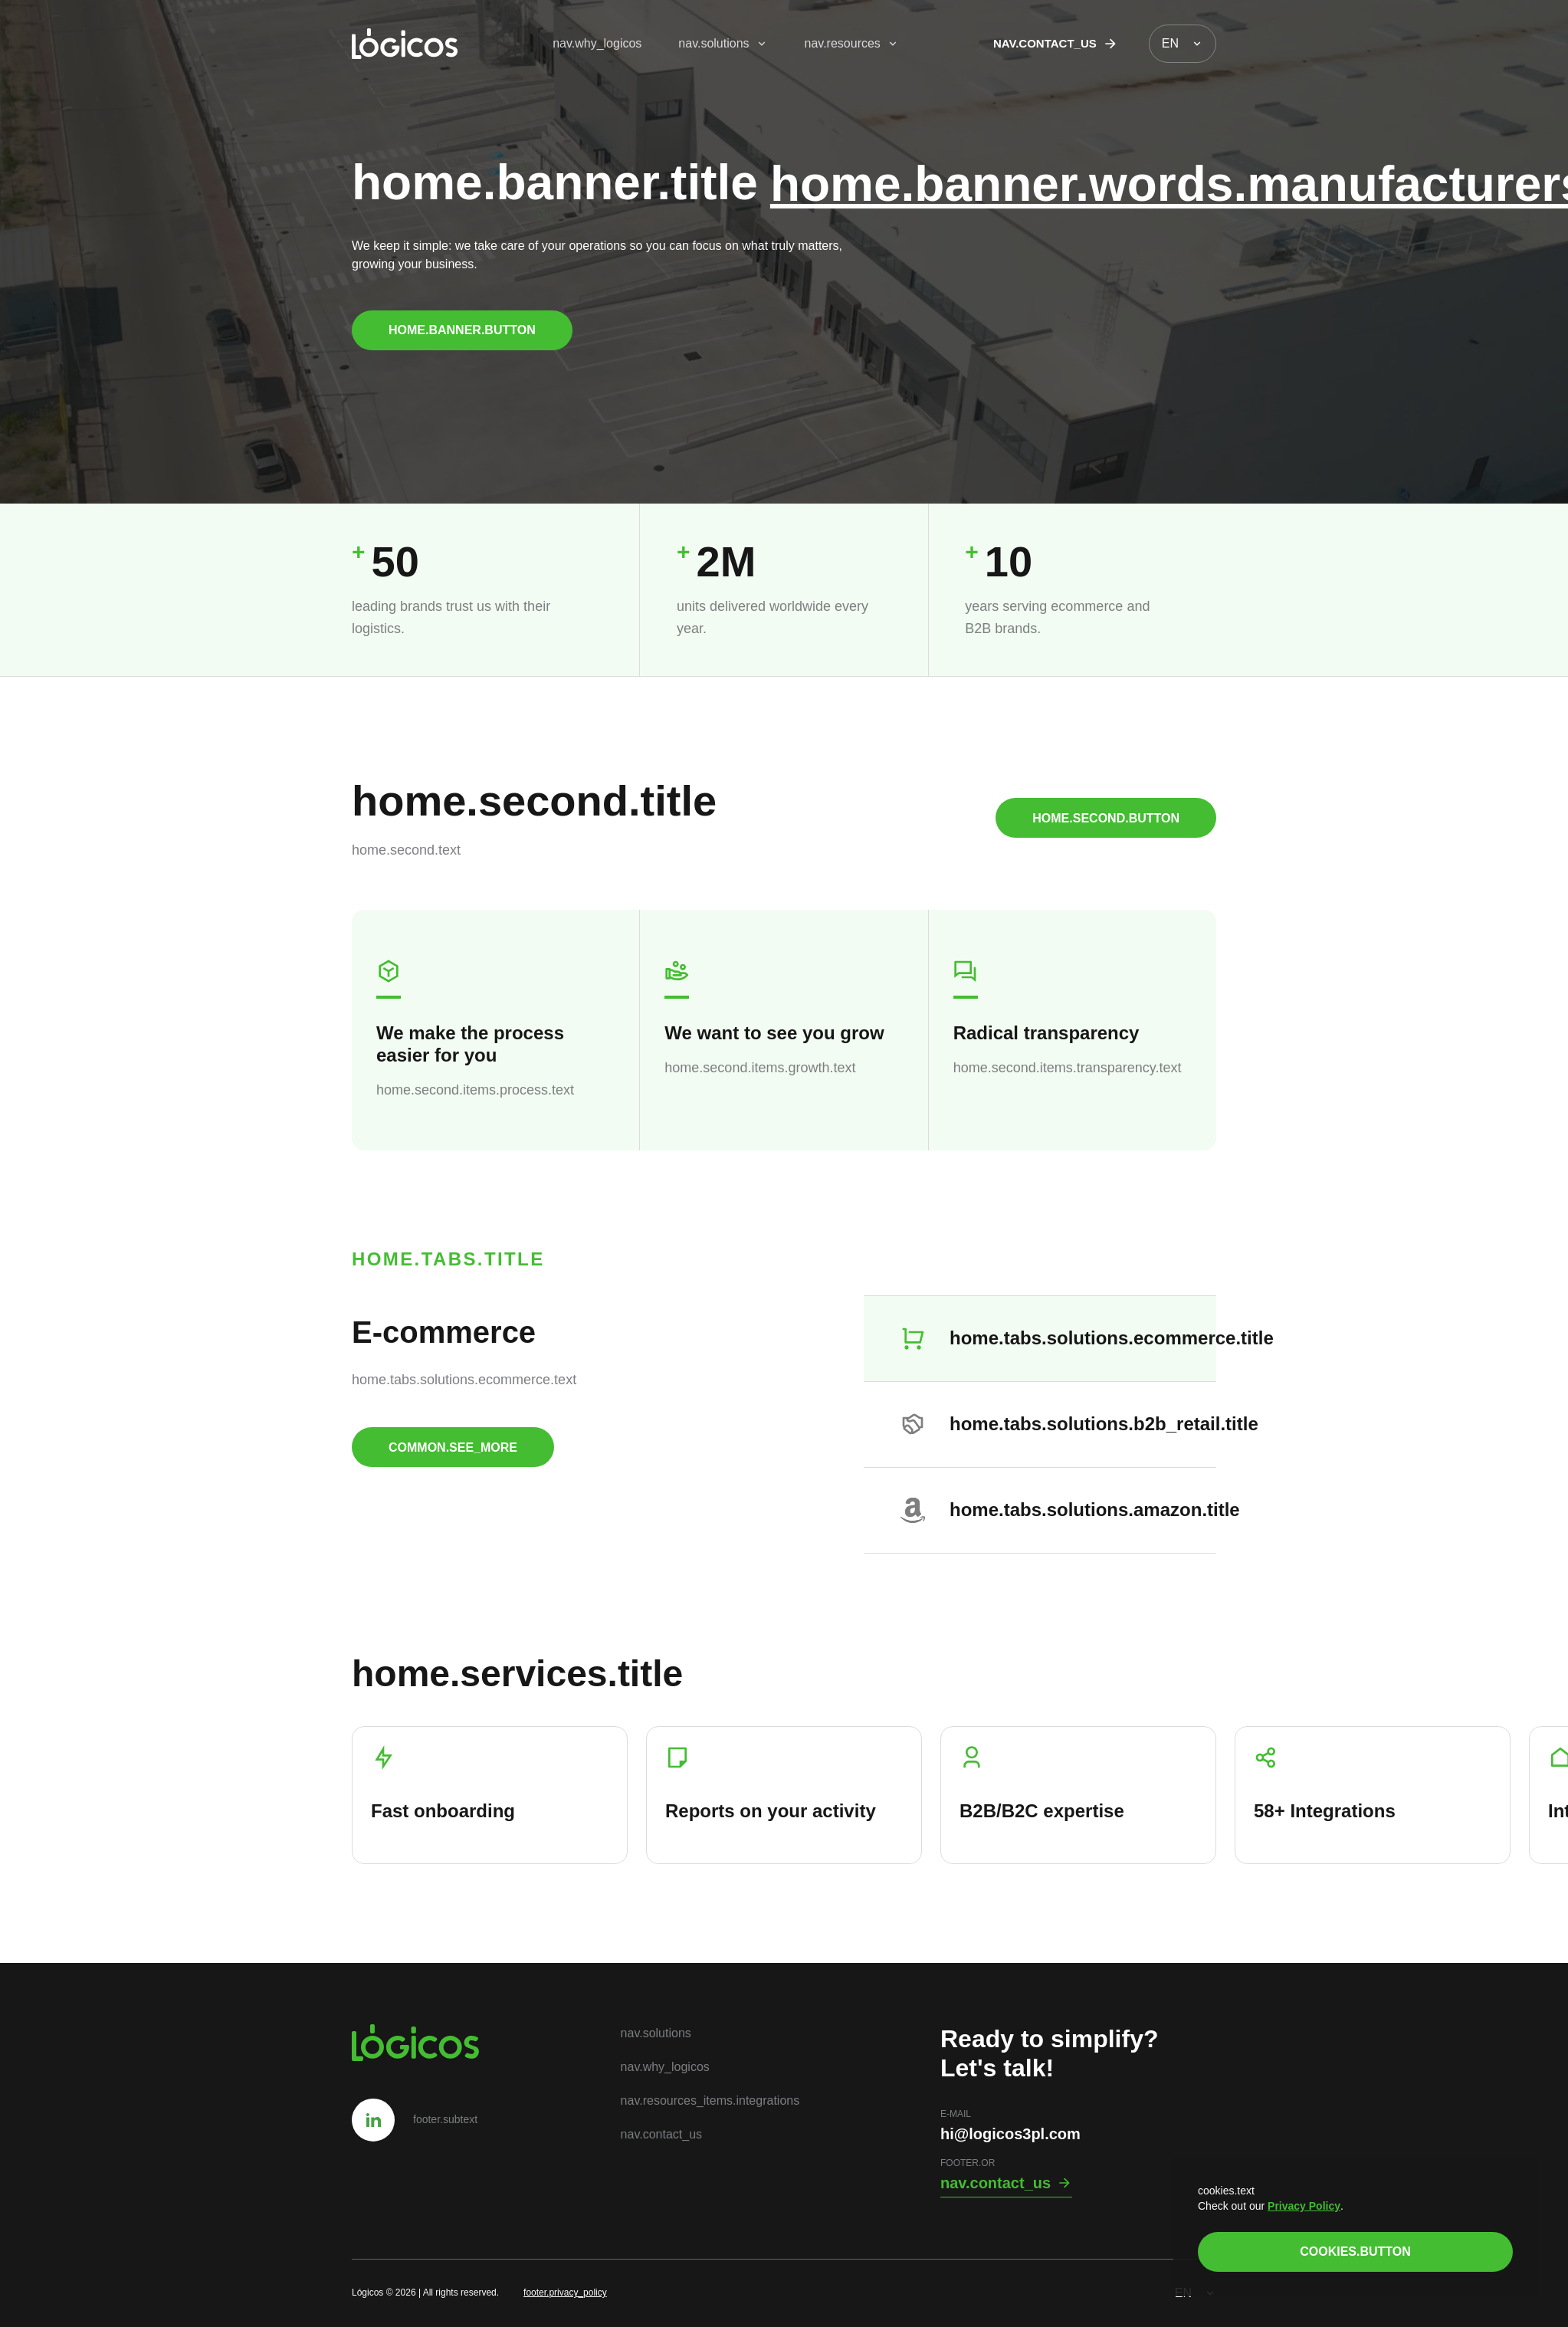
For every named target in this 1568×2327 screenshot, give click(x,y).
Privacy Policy (1304, 2206)
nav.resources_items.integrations (710, 2100)
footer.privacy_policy (565, 2292)
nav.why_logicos (597, 43)
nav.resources (852, 43)
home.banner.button (462, 329)
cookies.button (1355, 2251)
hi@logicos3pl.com (1010, 2133)
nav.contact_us (1055, 43)
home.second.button (1105, 818)
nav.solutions (722, 43)
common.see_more (453, 1447)
